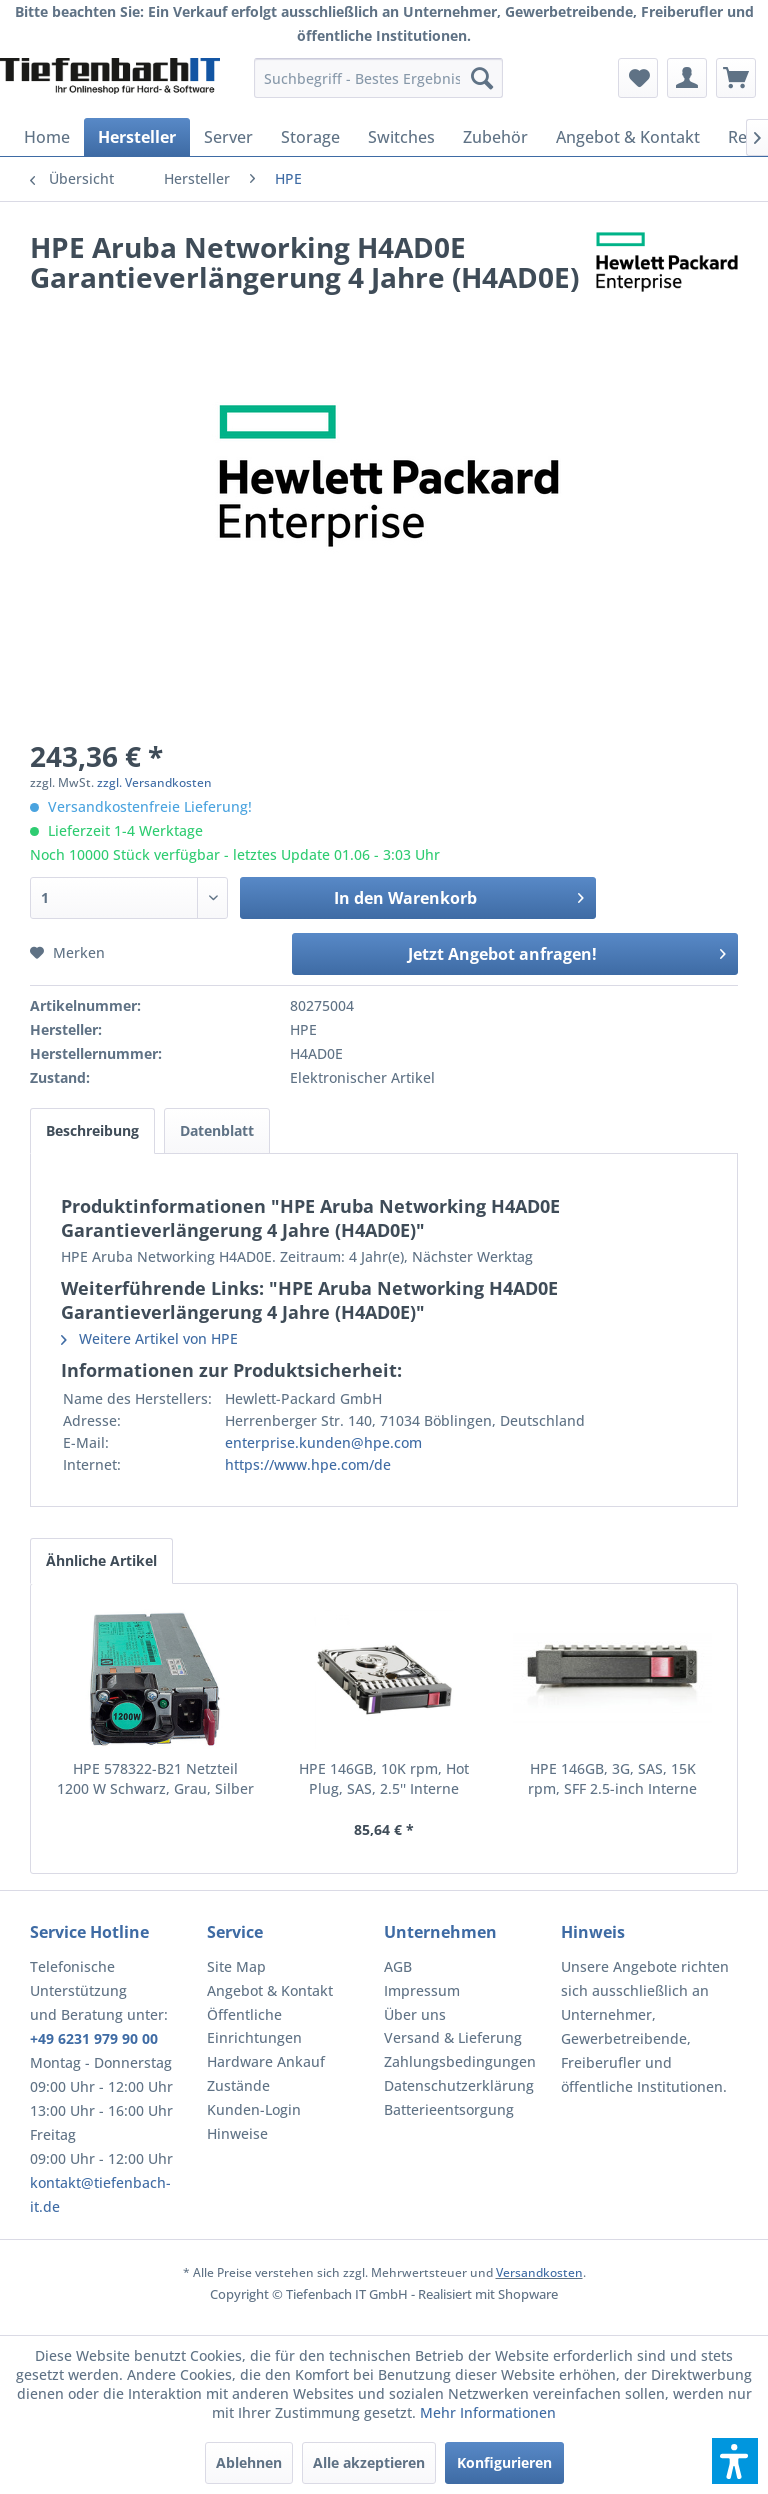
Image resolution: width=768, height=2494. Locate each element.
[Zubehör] (495, 137)
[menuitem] (379, 78)
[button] (735, 2461)
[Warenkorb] (736, 78)
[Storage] (310, 137)
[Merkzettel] (638, 78)
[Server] (228, 137)
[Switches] (401, 137)
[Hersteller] (137, 137)
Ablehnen (249, 2462)
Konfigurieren (504, 2462)
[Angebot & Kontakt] (628, 137)
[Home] (47, 137)
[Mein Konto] (687, 78)
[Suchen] (482, 78)
